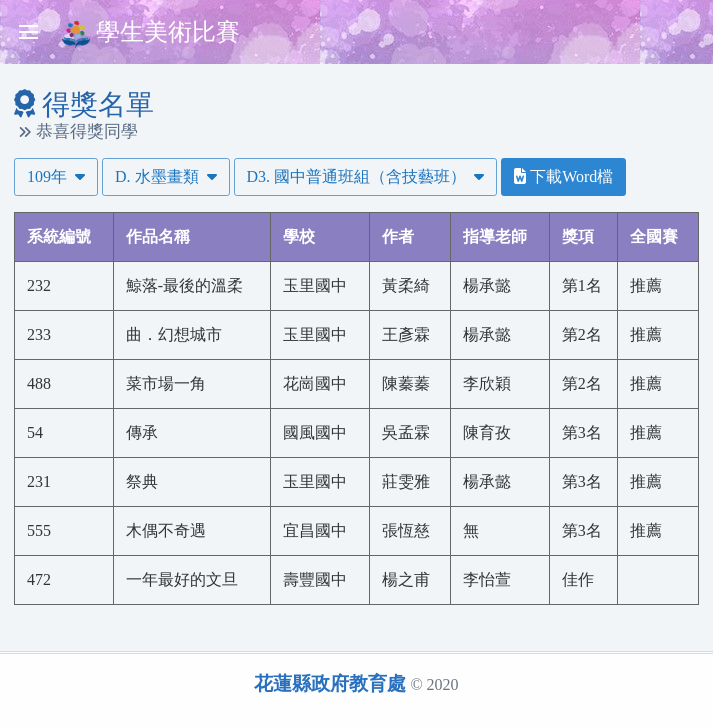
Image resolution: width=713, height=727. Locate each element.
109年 (56, 176)
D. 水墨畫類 (166, 176)
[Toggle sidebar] (28, 32)
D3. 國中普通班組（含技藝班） (366, 176)
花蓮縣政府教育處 (330, 683)
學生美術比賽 (151, 33)
